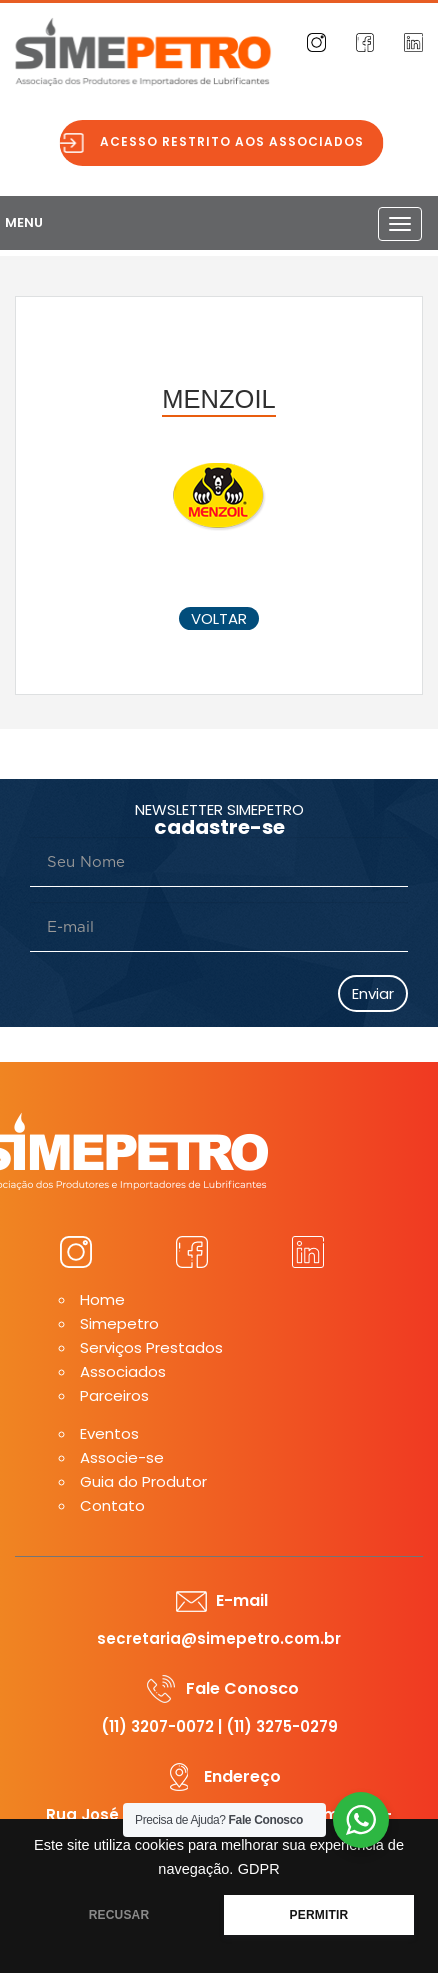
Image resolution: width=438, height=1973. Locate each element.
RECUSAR (119, 1915)
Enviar (373, 993)
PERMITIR (319, 1915)
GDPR (259, 1869)
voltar (219, 618)
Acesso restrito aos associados (238, 141)
